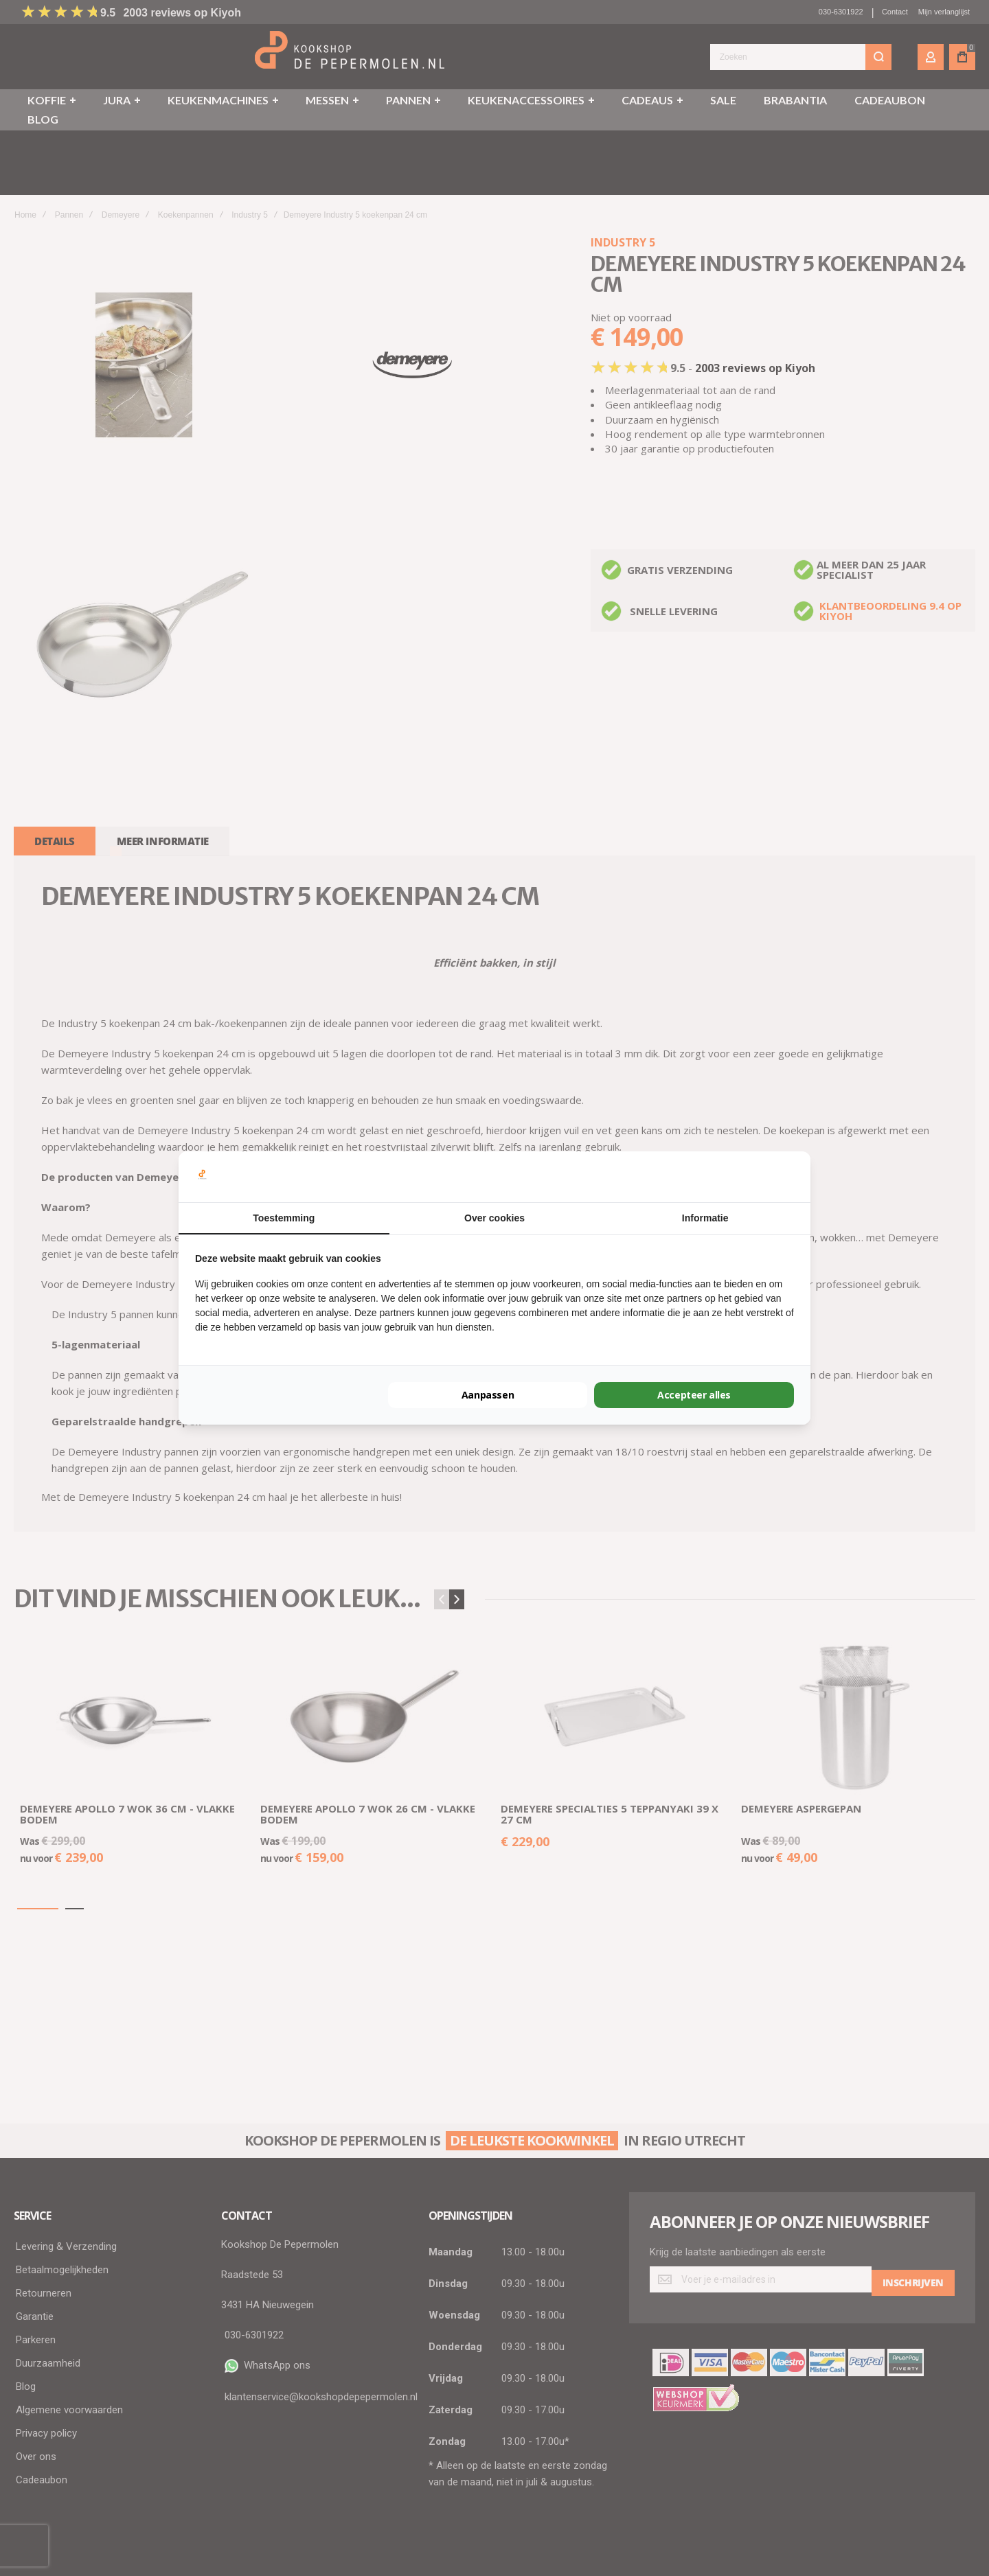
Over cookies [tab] (494, 1217)
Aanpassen (487, 1394)
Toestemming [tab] (284, 1217)
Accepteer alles (694, 1394)
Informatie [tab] (705, 1217)
